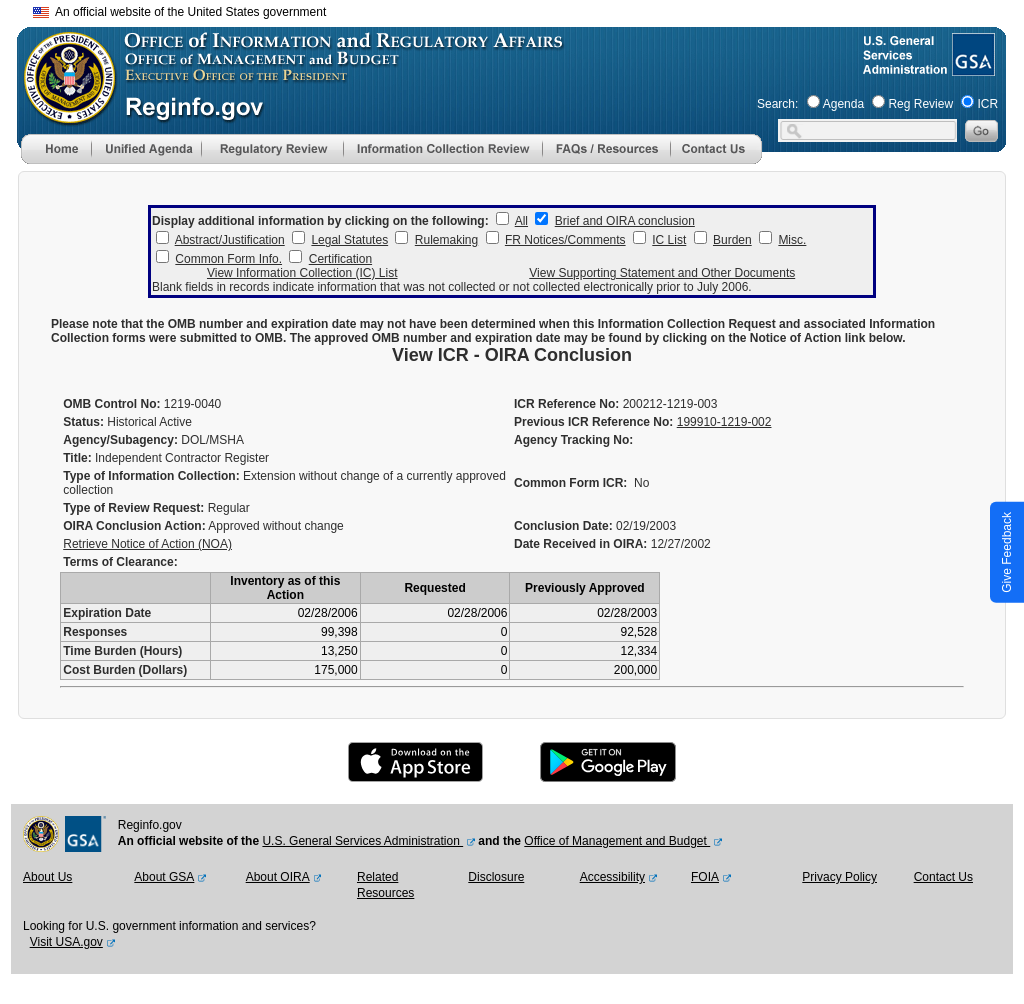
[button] (146, 149)
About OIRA (278, 877)
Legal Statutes (349, 240)
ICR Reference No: (566, 404)
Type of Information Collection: (151, 476)
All (521, 221)
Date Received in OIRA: (582, 544)
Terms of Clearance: (120, 562)
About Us (47, 877)
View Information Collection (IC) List (302, 273)
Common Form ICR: (570, 483)
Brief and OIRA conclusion (625, 221)
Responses (95, 632)
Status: (83, 422)
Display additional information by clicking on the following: (320, 221)
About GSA (164, 877)
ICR (987, 104)
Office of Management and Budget (617, 841)
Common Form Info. (228, 259)
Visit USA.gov (66, 942)
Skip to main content (524, 9)
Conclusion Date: (563, 526)
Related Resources (385, 885)
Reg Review (920, 104)
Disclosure (496, 877)
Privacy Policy (839, 877)
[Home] (56, 160)
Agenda (843, 104)
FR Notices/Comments (565, 240)
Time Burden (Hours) (122, 651)
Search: (777, 104)
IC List (669, 240)
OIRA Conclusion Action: (134, 526)
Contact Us (943, 877)
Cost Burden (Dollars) (125, 670)
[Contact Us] (716, 160)
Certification (340, 259)
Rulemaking (446, 240)
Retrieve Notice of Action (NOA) (147, 544)
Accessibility (612, 877)
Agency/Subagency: (120, 440)
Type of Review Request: (133, 508)
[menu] (146, 149)
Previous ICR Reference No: (593, 422)
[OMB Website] (63, 115)
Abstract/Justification (230, 240)
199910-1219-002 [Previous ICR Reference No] (724, 422)
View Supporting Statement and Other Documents (662, 273)
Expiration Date (107, 613)
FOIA (705, 877)
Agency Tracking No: (573, 440)
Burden (732, 240)
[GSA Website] (971, 68)
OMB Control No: (111, 404)
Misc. (792, 240)
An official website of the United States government (179, 12)
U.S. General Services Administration (362, 841)
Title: (77, 458)
